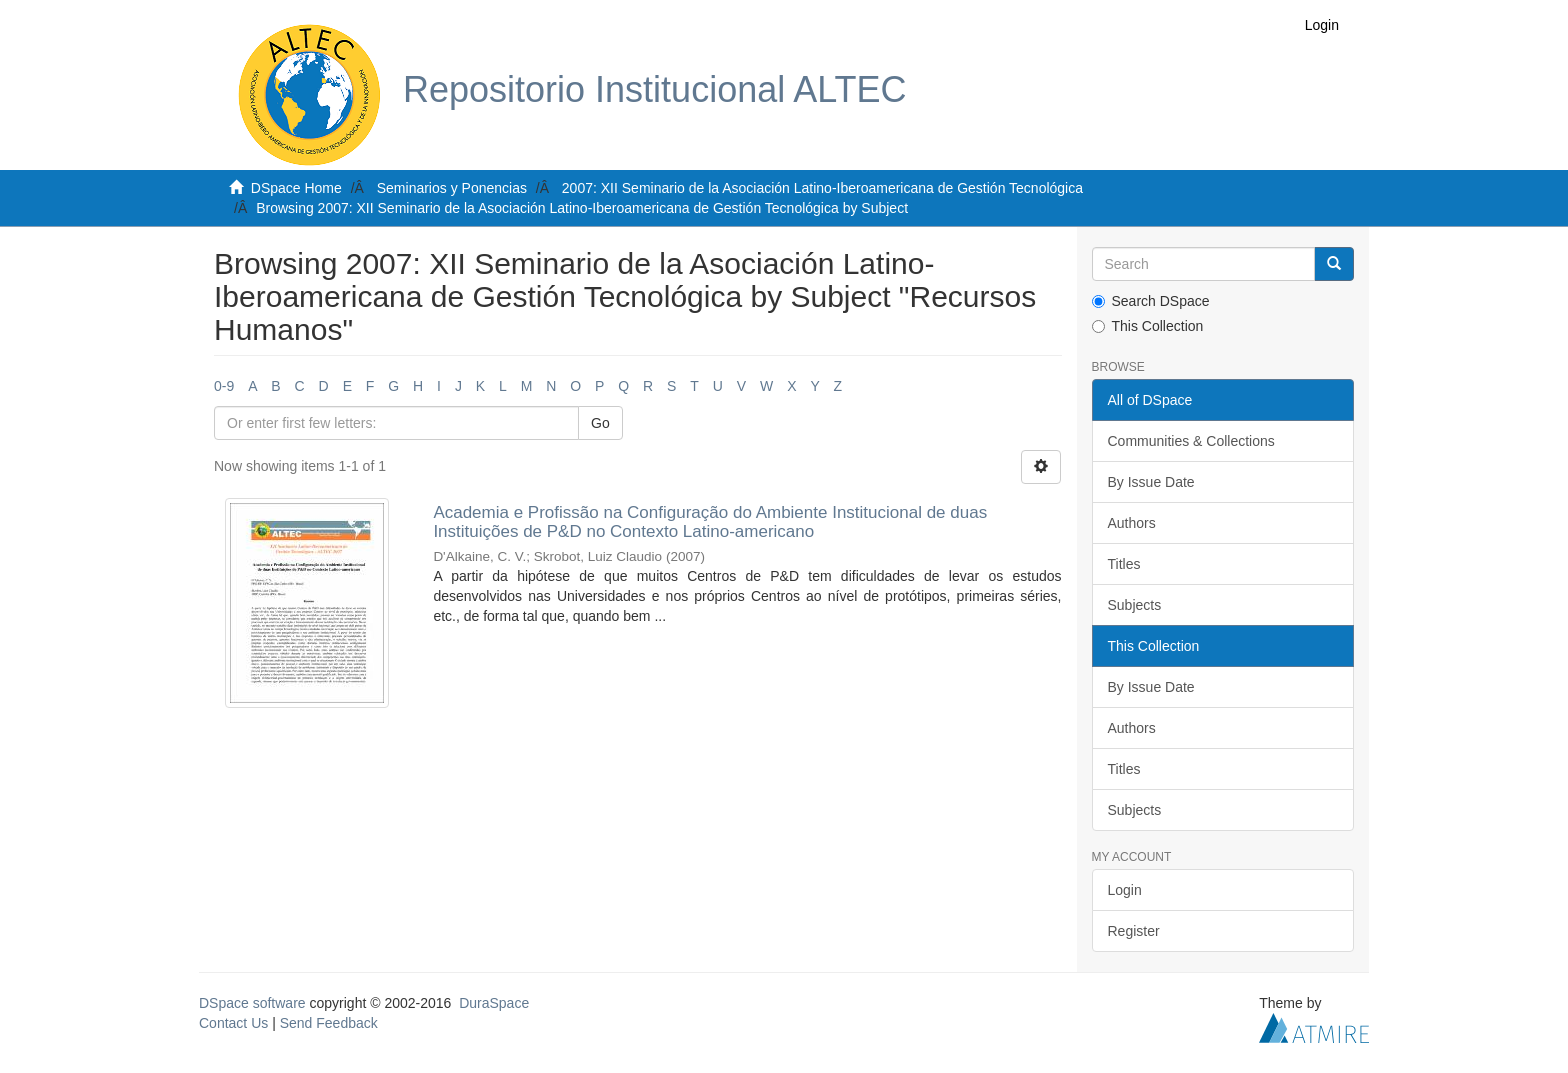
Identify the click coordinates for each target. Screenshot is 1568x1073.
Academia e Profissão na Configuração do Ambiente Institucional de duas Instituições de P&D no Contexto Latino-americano (710, 522)
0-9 (224, 386)
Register (1134, 931)
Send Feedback (329, 1023)
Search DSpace (1151, 301)
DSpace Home (296, 188)
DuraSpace (494, 1003)
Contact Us (233, 1023)
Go (600, 423)
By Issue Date (1151, 482)
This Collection (1148, 326)
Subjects (1135, 605)
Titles (1124, 564)
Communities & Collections (1191, 441)
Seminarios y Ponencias (452, 188)
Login (1125, 890)
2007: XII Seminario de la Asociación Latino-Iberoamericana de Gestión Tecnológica (822, 188)
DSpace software (252, 1003)
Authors (1132, 523)
